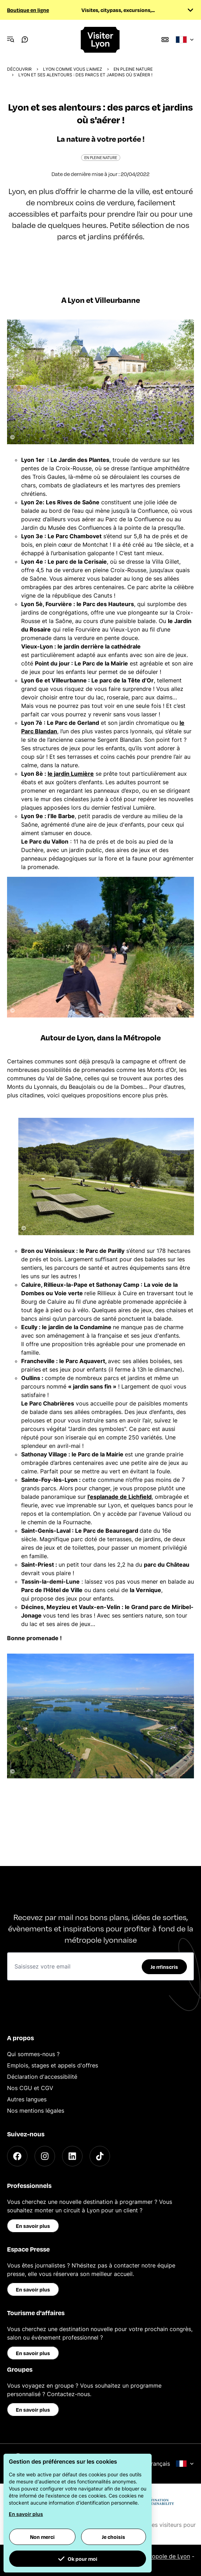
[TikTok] (100, 2156)
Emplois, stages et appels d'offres (52, 2065)
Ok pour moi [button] (77, 2558)
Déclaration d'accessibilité (42, 2076)
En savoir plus (33, 2225)
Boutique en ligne (28, 10)
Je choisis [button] (113, 2536)
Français (171, 2463)
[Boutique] (165, 39)
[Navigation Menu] (10, 39)
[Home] (100, 40)
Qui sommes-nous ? (33, 2054)
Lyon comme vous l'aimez (72, 69)
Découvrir (19, 69)
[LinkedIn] (72, 2156)
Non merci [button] (42, 2536)
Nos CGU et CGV (30, 2087)
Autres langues (27, 2099)
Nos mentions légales (35, 2110)
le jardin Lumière (71, 773)
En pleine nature (133, 69)
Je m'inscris (164, 1966)
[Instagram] (45, 2156)
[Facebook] (17, 2156)
